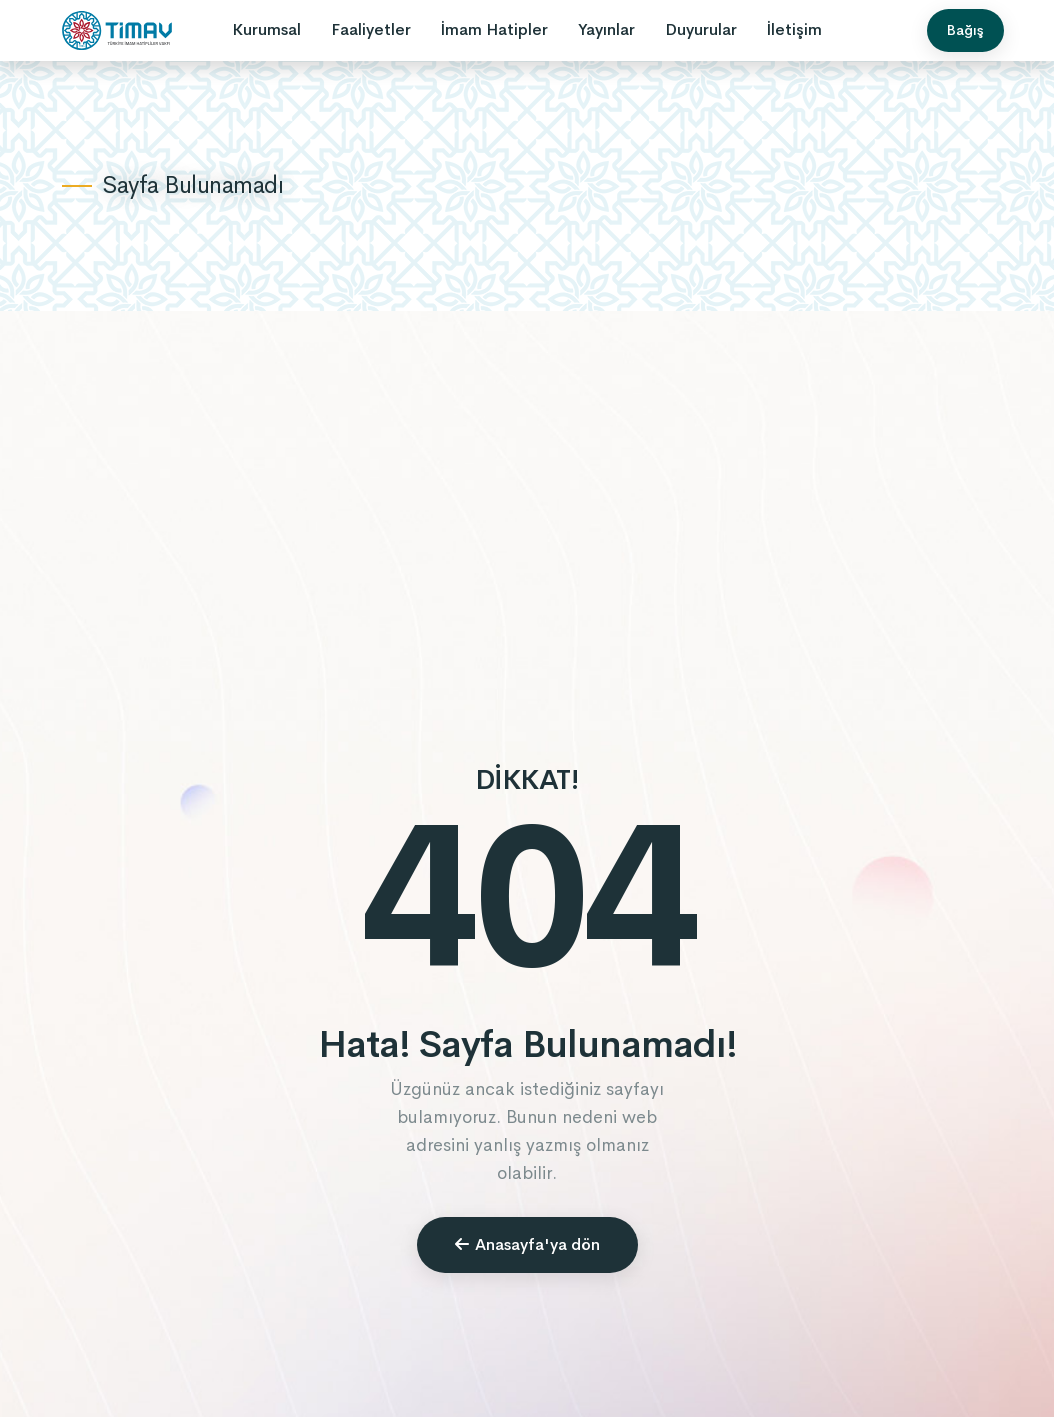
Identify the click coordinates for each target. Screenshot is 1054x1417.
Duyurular (701, 29)
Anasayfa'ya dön (527, 1244)
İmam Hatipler (494, 29)
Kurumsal (266, 29)
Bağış (965, 30)
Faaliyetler (371, 29)
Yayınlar (606, 29)
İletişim (794, 29)
